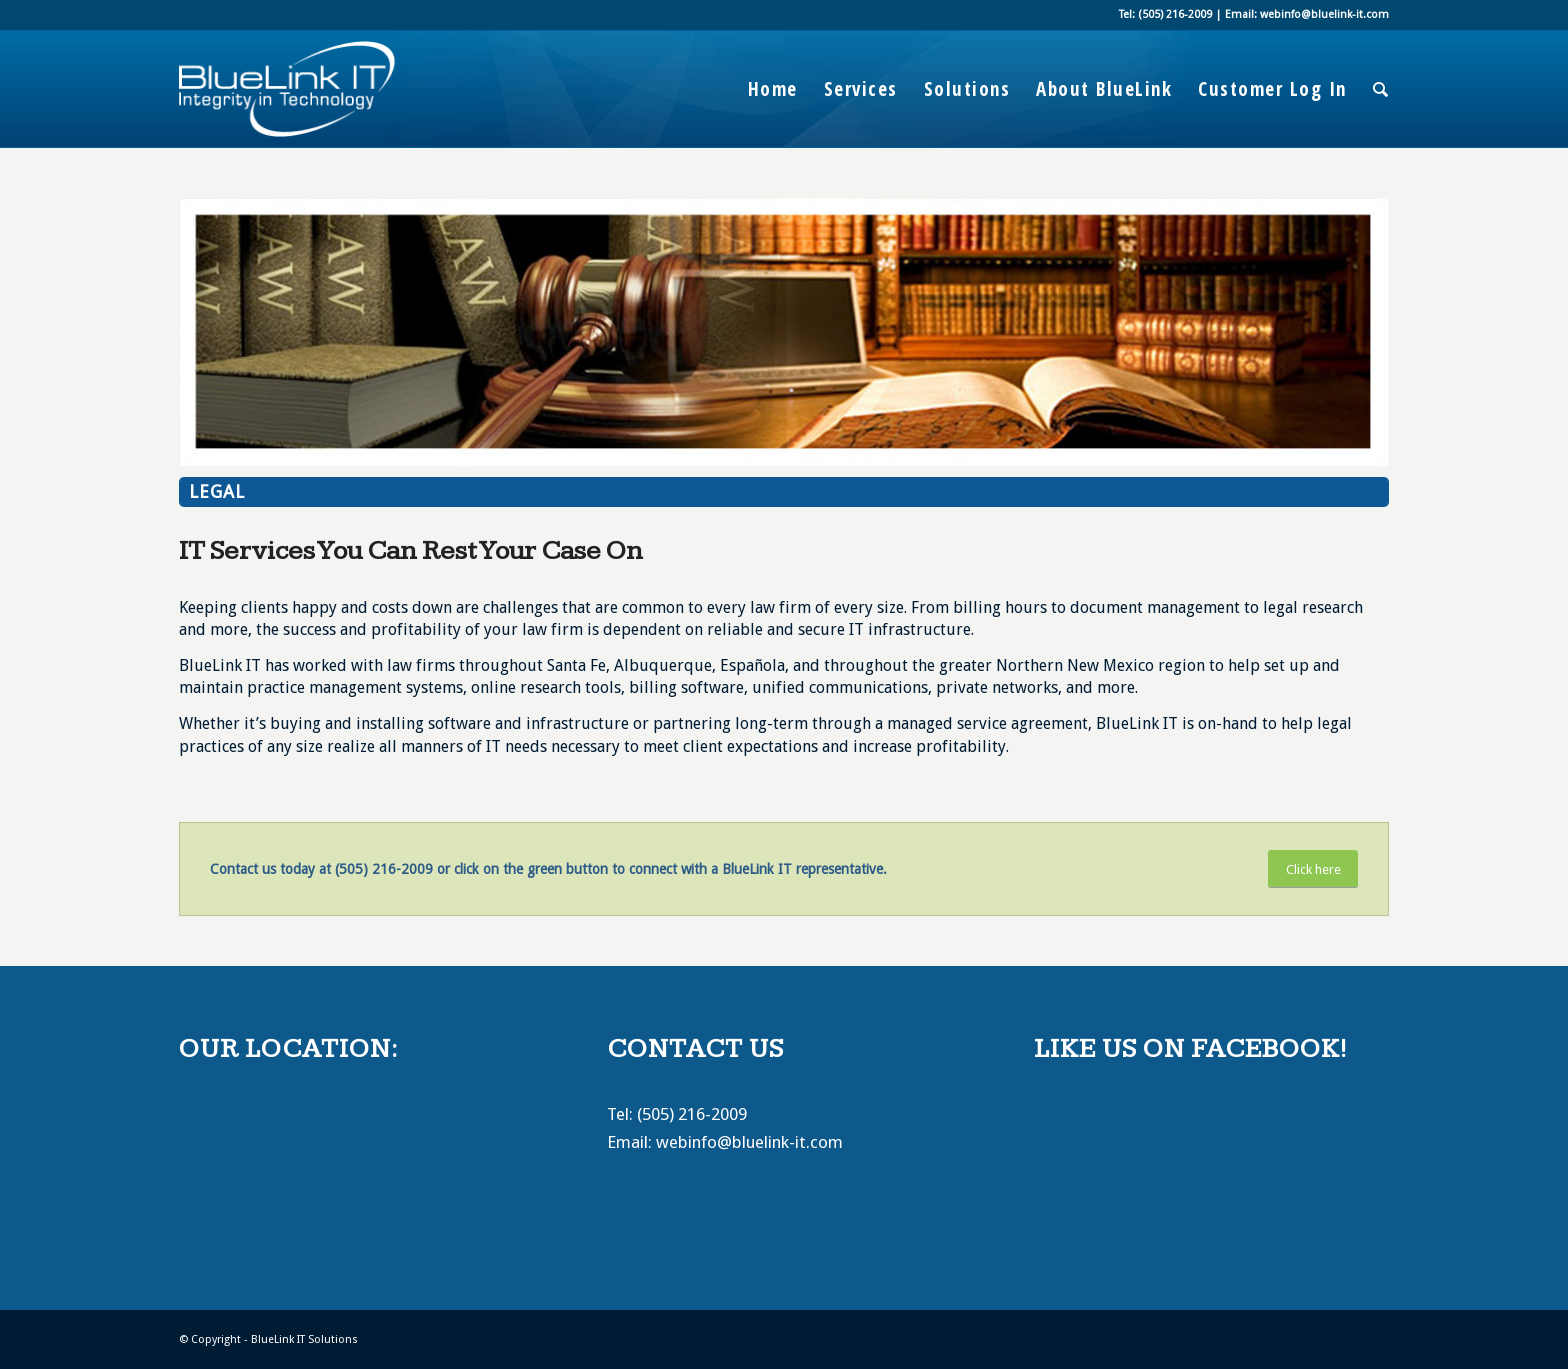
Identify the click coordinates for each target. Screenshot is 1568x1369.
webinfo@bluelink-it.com (749, 1142)
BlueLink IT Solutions (304, 1339)
